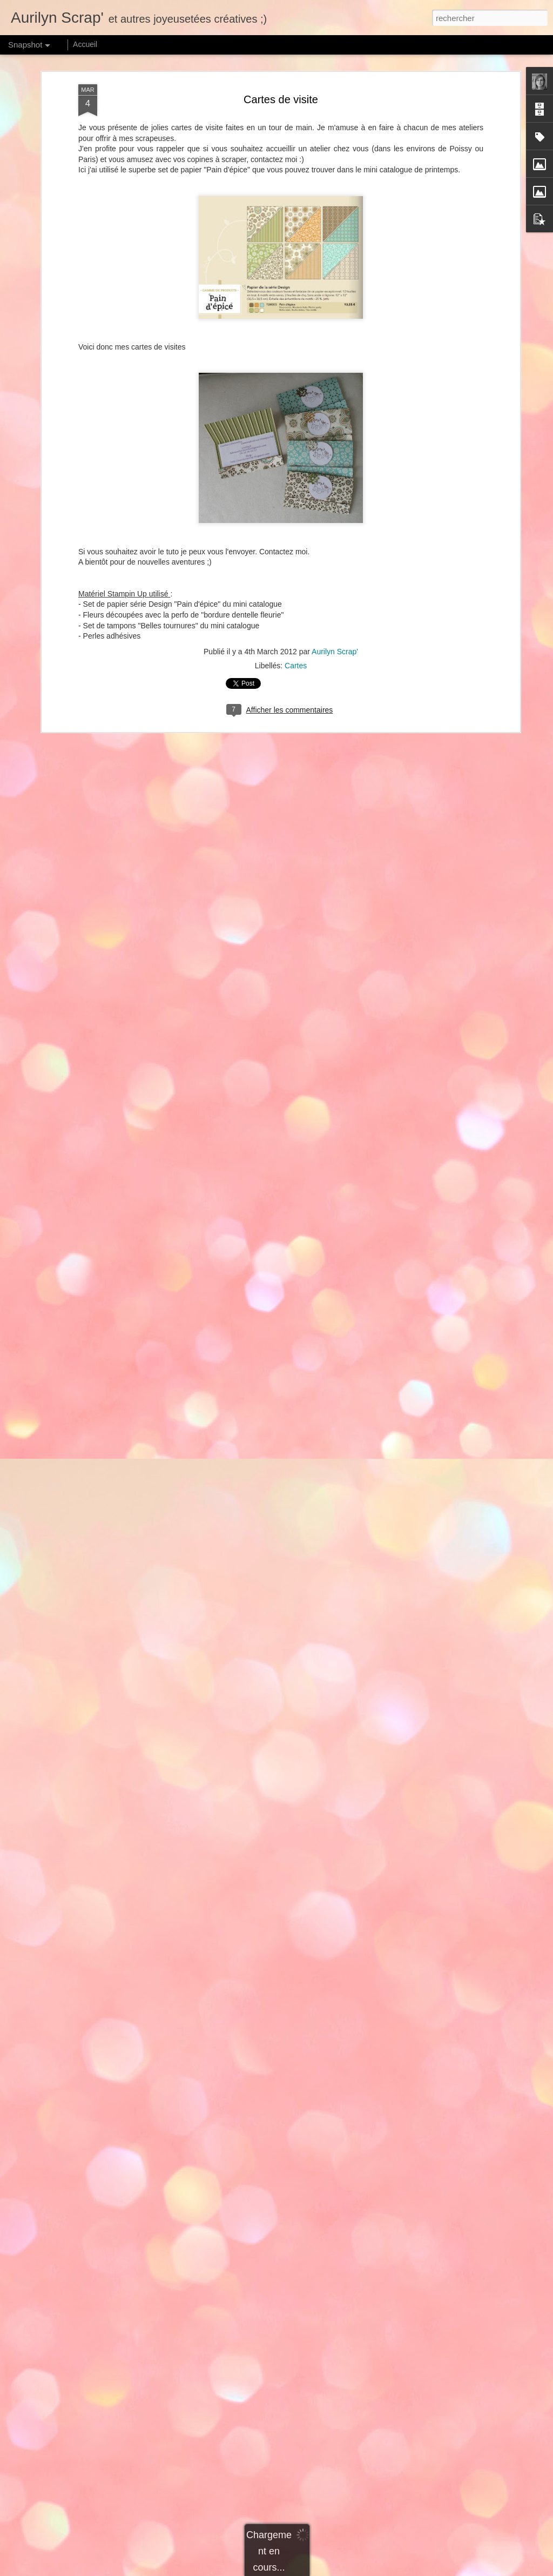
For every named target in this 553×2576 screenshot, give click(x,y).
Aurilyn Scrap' (335, 651)
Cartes (296, 665)
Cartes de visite (281, 99)
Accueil (85, 44)
